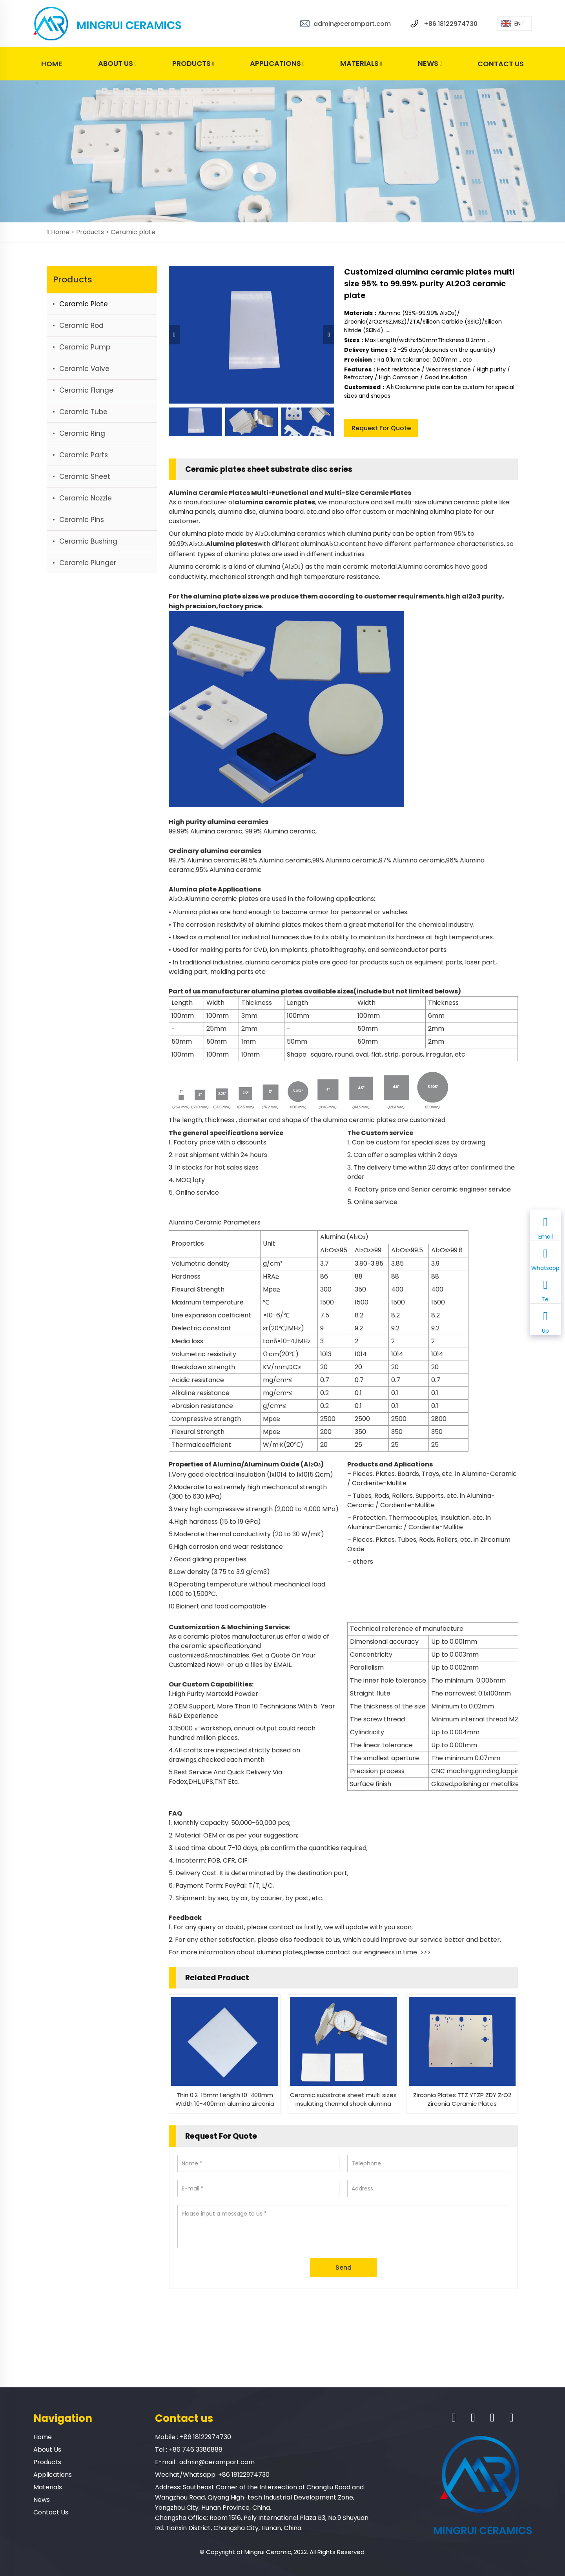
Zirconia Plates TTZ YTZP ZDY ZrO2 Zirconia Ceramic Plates (462, 2099)
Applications (277, 63)
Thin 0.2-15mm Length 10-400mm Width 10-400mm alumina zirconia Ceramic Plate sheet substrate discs (224, 2099)
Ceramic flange (86, 390)
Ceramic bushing (88, 541)
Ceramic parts (83, 455)
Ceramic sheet (84, 476)
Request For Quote (381, 428)
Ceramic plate (133, 231)
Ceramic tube (83, 412)
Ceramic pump (84, 347)
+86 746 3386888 (195, 2449)
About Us (117, 63)
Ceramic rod (81, 325)
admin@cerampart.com (352, 23)
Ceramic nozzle (85, 498)
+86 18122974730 (451, 23)
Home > (63, 231)
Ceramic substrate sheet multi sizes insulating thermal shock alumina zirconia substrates (343, 2099)
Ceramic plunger (87, 563)
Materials (361, 63)
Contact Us (501, 64)
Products (193, 63)
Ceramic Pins (81, 519)
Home (51, 64)
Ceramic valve (84, 368)
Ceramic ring (82, 433)
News (430, 63)
